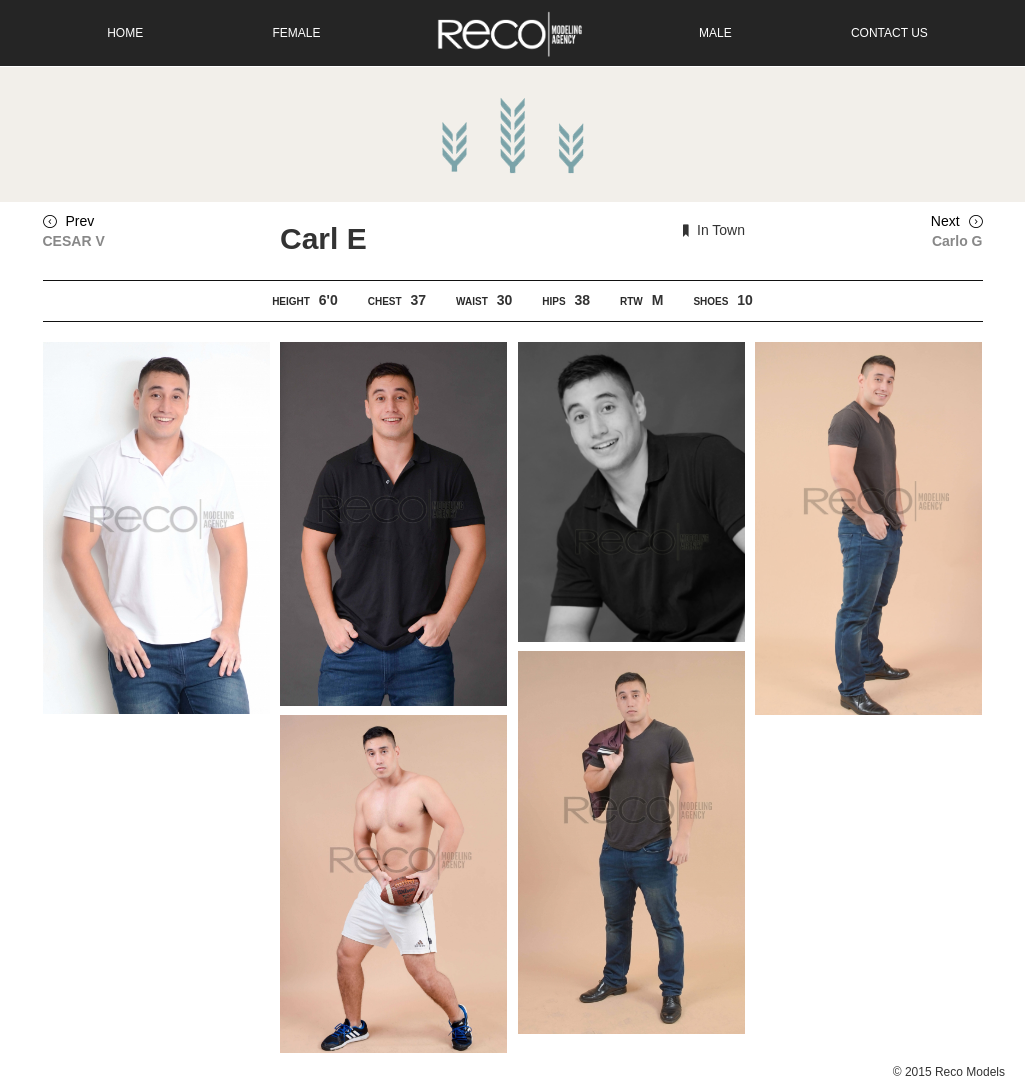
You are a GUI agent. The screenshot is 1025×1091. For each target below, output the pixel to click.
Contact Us (889, 33)
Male (715, 33)
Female (296, 33)
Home (125, 33)
